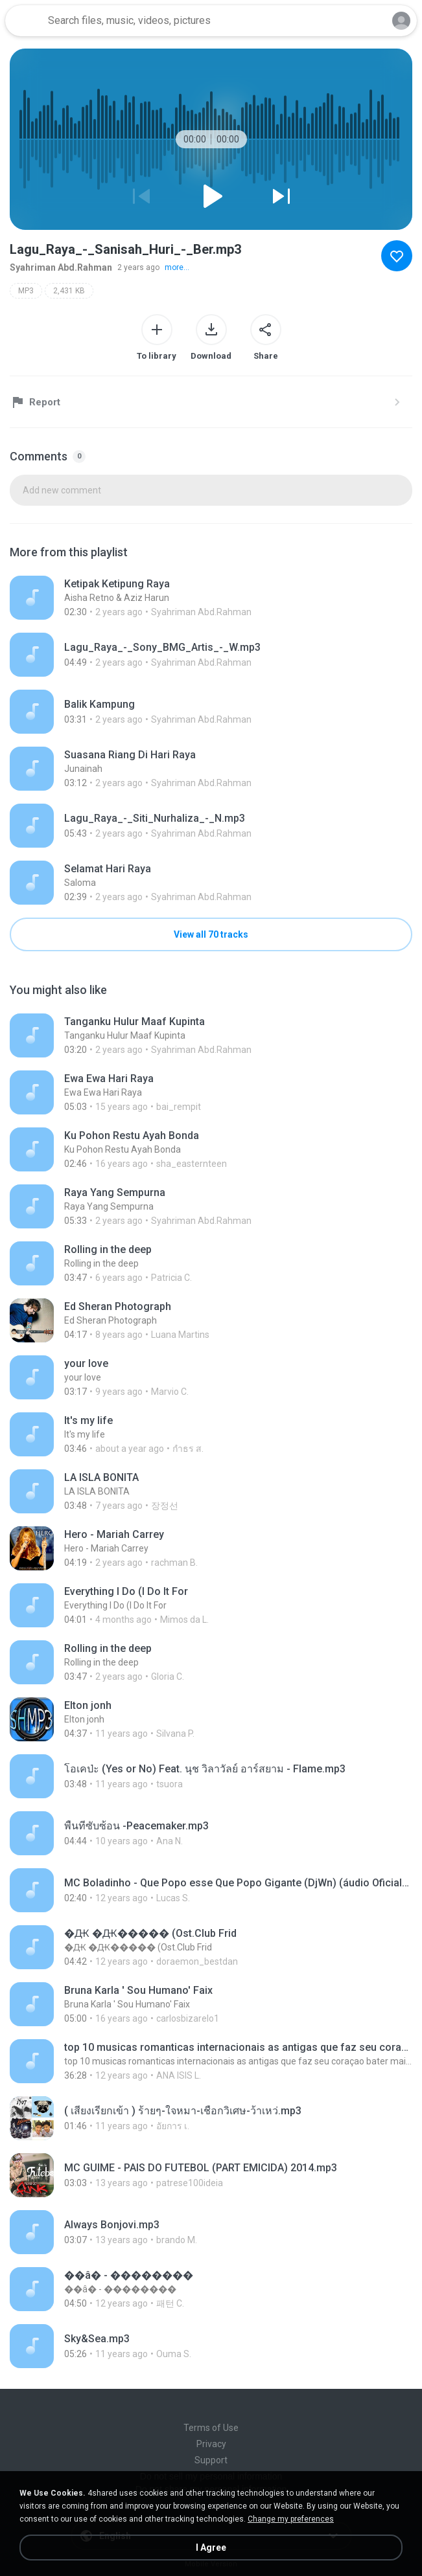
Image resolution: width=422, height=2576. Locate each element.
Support (211, 2460)
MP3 (26, 290)
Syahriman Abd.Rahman (61, 267)
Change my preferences (291, 2519)
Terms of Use (211, 2428)
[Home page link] (24, 20)
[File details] (211, 598)
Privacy (211, 2444)
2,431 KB (69, 290)
